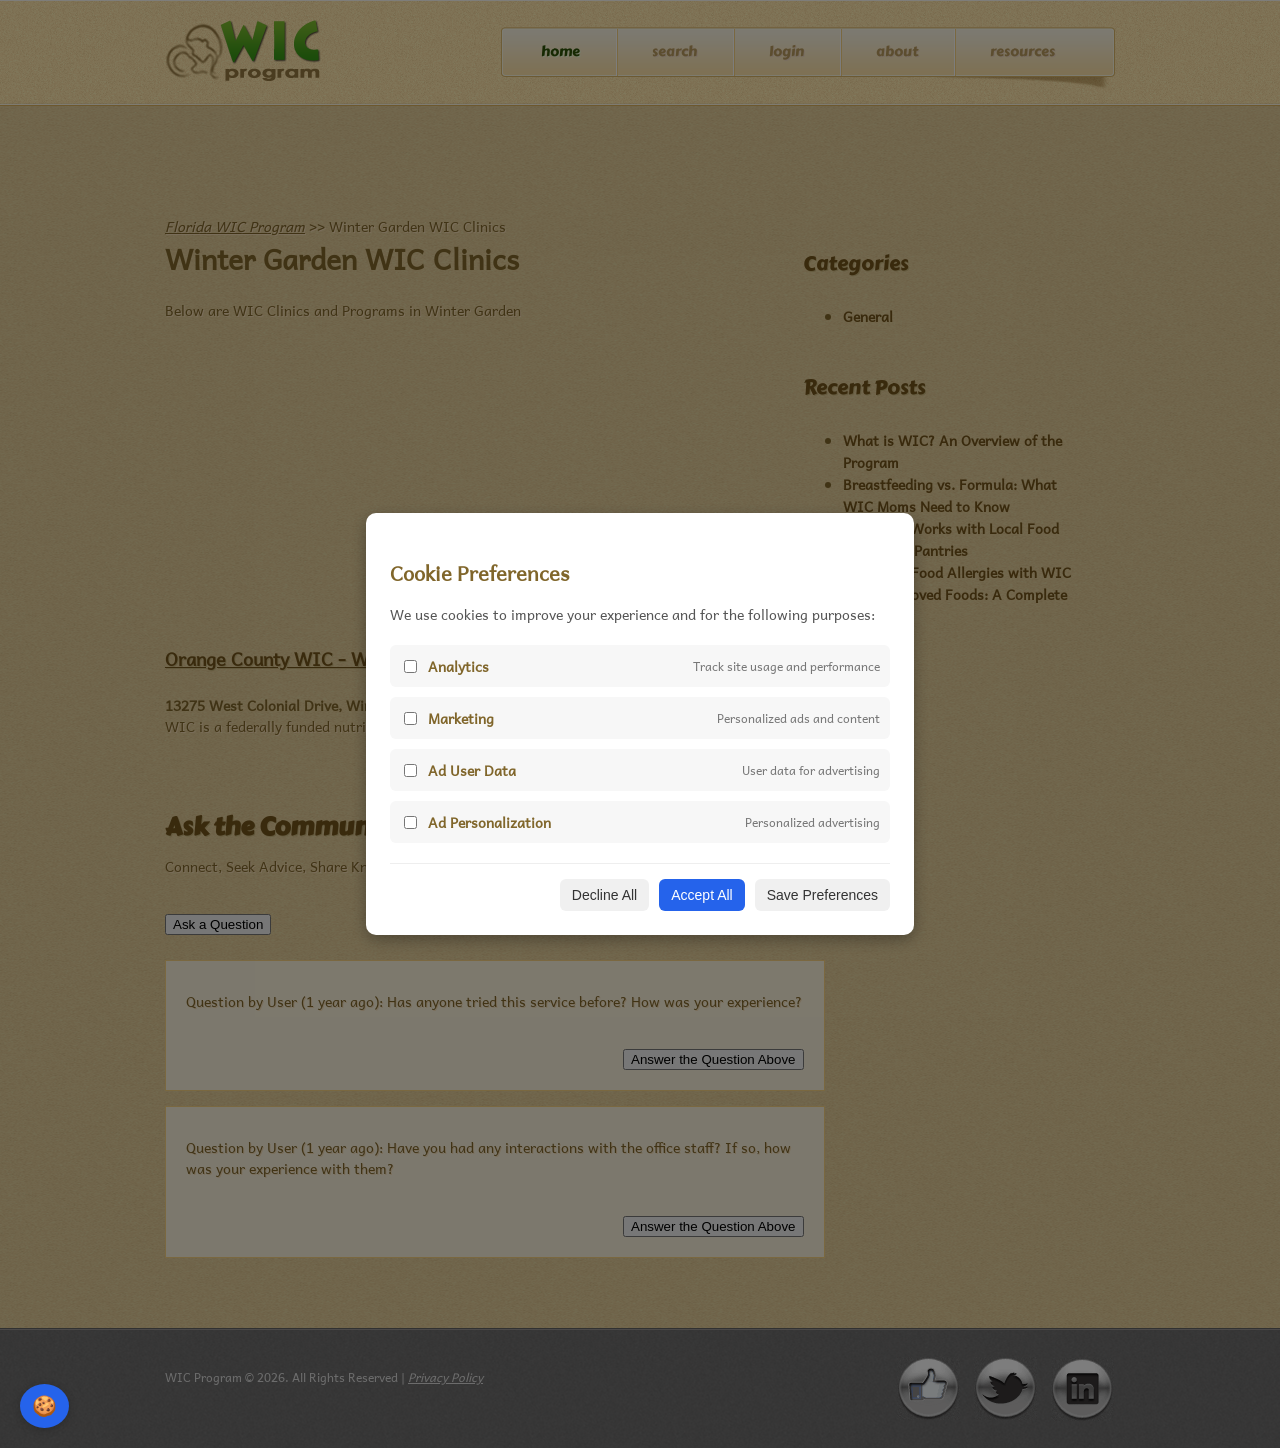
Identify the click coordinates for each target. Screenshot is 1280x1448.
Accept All (701, 895)
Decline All (604, 895)
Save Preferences (822, 895)
